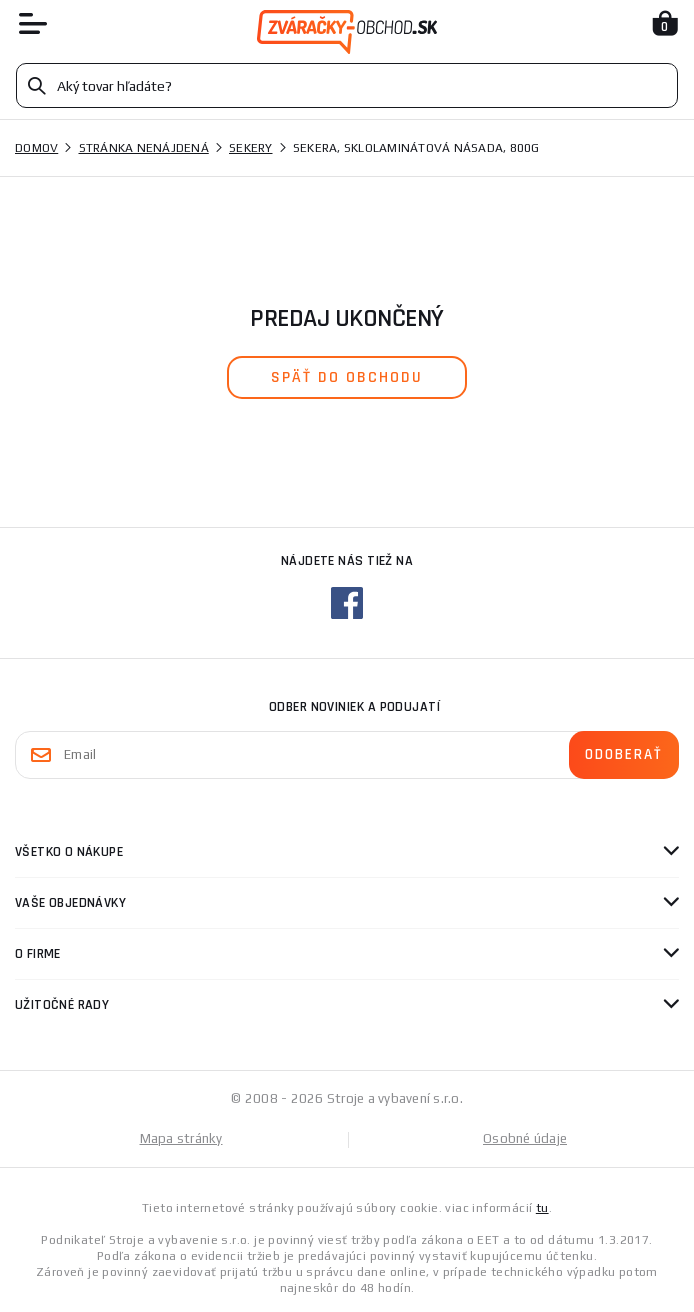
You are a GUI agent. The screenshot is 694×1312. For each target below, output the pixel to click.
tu (542, 1208)
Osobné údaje (525, 1138)
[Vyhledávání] (347, 85)
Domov (36, 148)
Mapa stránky (181, 1138)
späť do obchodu (347, 377)
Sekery (251, 148)
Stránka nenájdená (144, 148)
